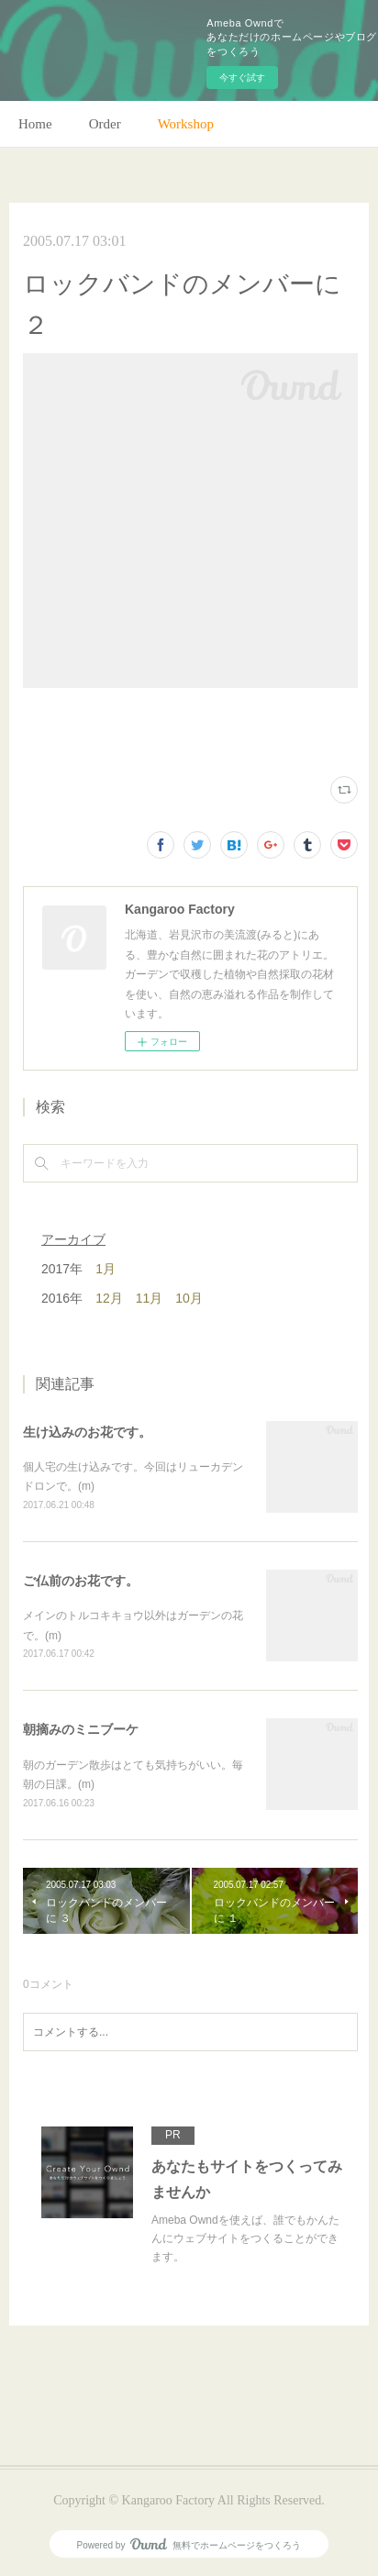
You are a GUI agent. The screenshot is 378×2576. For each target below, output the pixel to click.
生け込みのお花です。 (87, 1432)
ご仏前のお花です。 (81, 1580)
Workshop (186, 124)
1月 (105, 1268)
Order (105, 124)
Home (35, 124)
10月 (189, 1298)
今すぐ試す (242, 77)
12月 (109, 1298)
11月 (149, 1298)
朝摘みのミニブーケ (81, 1729)
